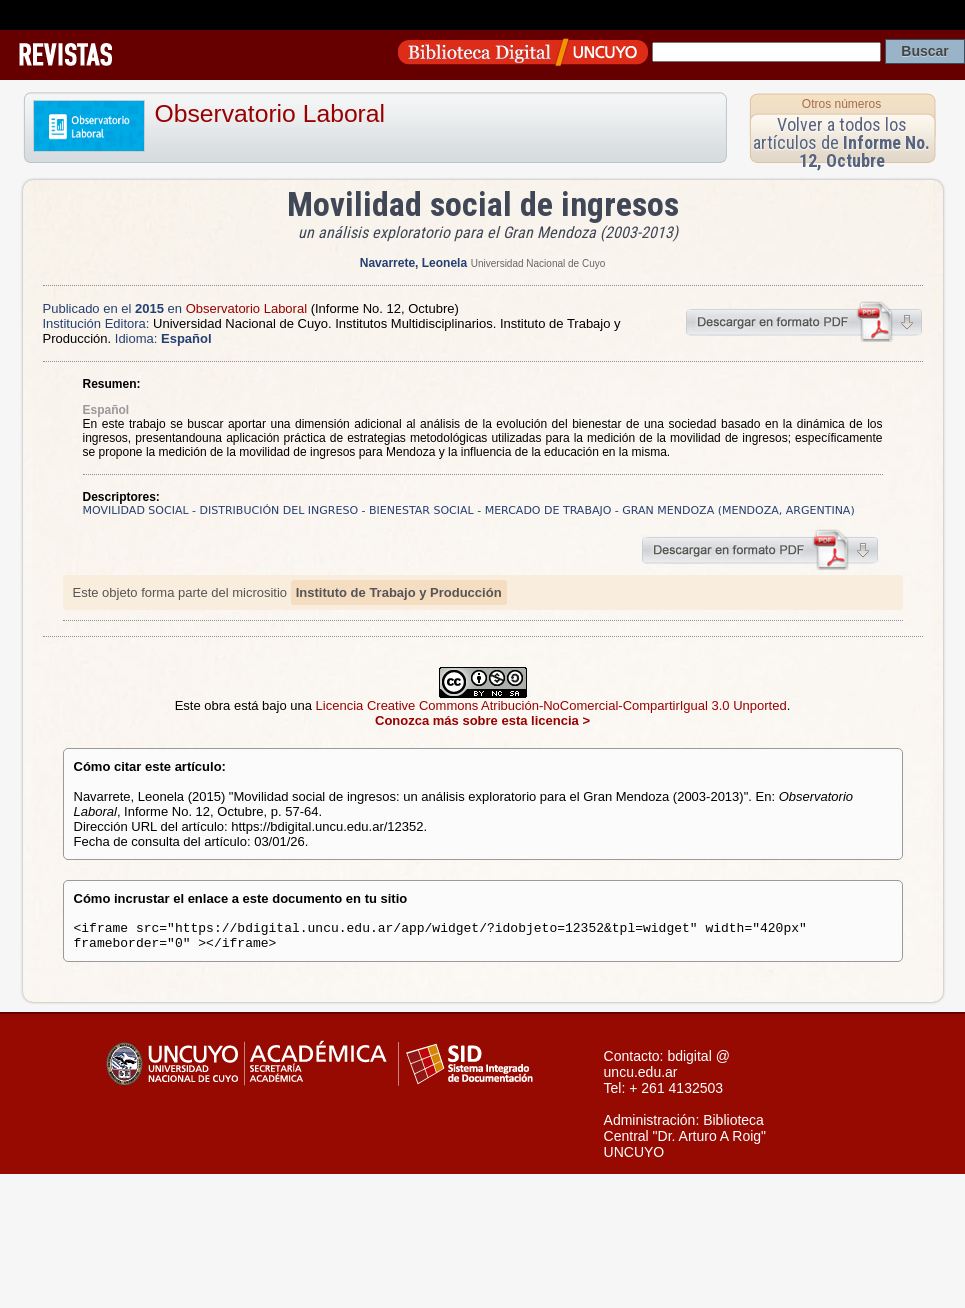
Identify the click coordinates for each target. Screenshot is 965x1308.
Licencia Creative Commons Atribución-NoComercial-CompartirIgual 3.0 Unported (551, 705)
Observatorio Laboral (270, 113)
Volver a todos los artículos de (841, 142)
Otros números (841, 104)
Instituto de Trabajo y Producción (399, 592)
